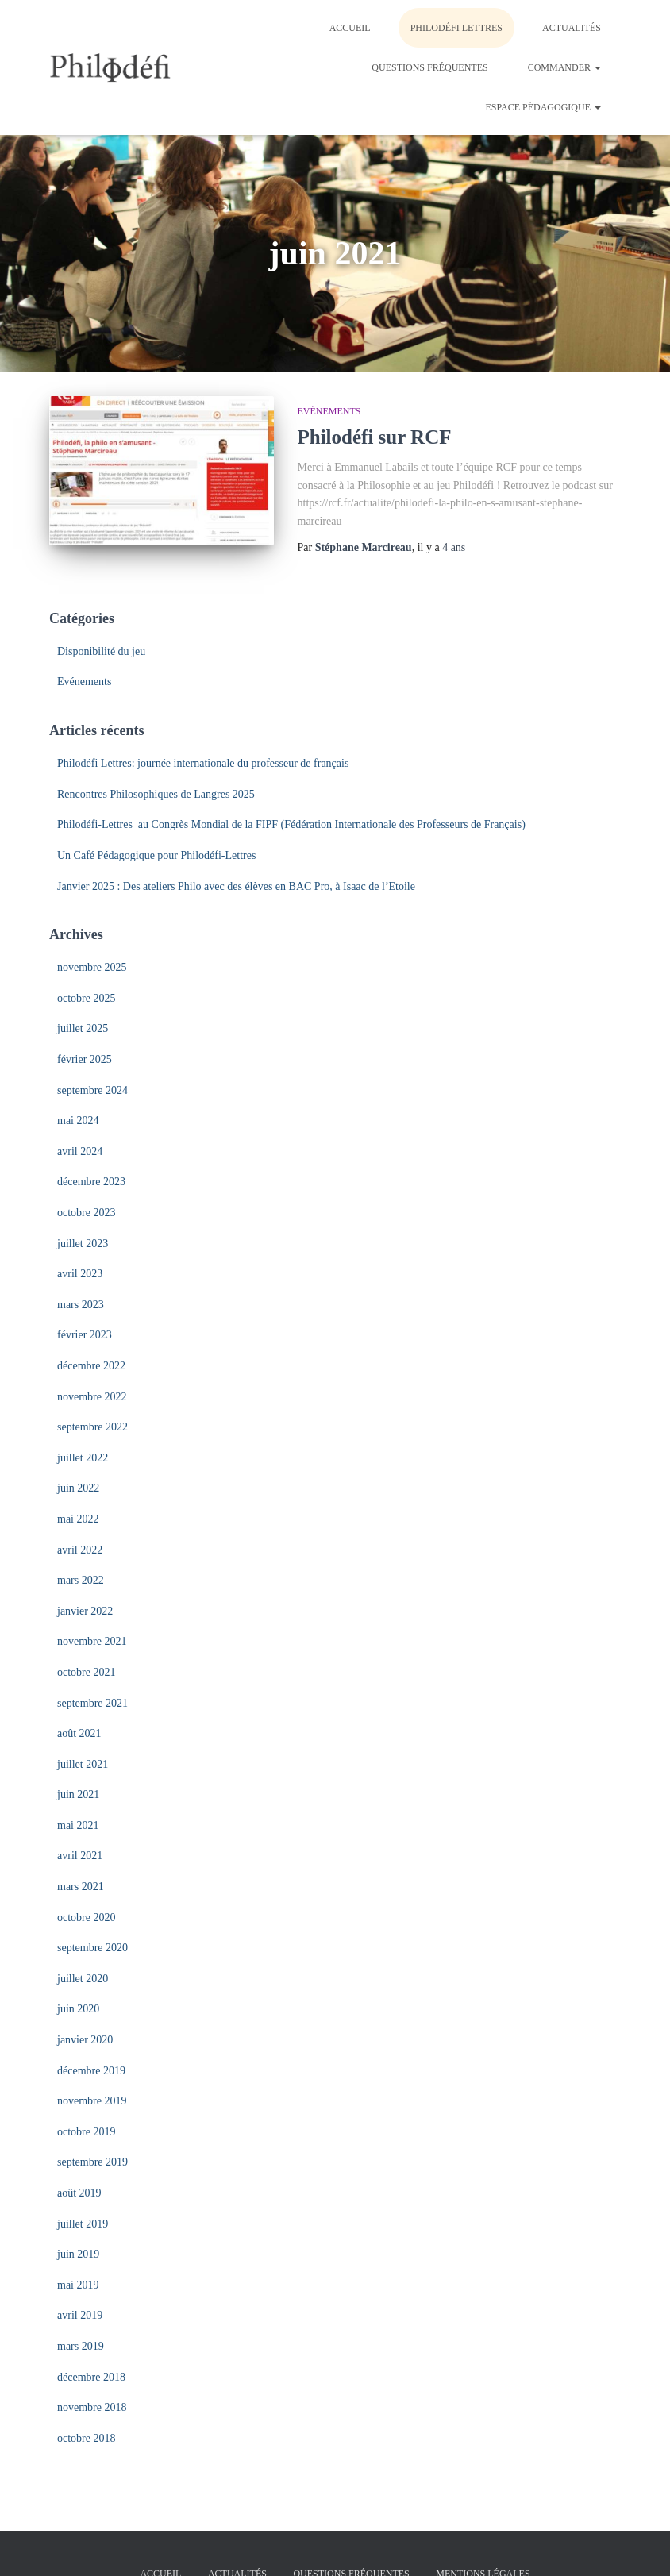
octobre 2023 (86, 1213)
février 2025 (84, 1059)
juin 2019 (78, 2254)
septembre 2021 (92, 1703)
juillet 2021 (82, 1764)
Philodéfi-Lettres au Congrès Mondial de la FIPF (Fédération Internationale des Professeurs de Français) (291, 824)
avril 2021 (79, 1856)
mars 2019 (80, 2346)
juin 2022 (78, 1488)
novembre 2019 (91, 2101)
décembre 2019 (91, 2071)
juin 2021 (78, 1794)
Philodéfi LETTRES (456, 27)
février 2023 (84, 1335)
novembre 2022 (91, 1397)
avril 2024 (79, 1151)
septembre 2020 (92, 1948)
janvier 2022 (85, 1611)
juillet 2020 (82, 1979)
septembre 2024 (92, 1090)
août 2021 (79, 1733)
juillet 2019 (82, 2224)
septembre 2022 (92, 1427)
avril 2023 (79, 1274)
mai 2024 (78, 1120)
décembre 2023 (91, 1182)
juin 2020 (78, 2009)
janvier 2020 (85, 2040)
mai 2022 (78, 1519)
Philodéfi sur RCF (375, 437)
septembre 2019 (92, 2162)
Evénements (329, 411)
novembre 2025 (91, 967)
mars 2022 (80, 1580)
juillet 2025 (82, 1028)
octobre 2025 (86, 998)
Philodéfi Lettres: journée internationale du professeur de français (202, 763)
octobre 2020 (86, 1917)
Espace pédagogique (543, 107)
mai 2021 (78, 1825)
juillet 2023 (82, 1243)
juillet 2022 (82, 1458)
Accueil (350, 27)
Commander (564, 67)
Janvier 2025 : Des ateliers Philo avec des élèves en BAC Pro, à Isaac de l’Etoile (236, 886)
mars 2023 (80, 1305)
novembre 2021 (91, 1641)
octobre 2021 (86, 1672)
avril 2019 (79, 2315)
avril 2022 (79, 1550)
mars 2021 (80, 1887)
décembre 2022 (91, 1366)
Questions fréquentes (429, 67)
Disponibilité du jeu (101, 651)
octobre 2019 (86, 2132)
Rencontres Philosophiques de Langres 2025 (156, 794)
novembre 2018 (91, 2407)
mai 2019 (78, 2285)
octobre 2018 (86, 2438)
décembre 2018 (91, 2377)
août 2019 (79, 2193)
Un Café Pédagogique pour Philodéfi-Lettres (156, 855)
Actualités (571, 27)
